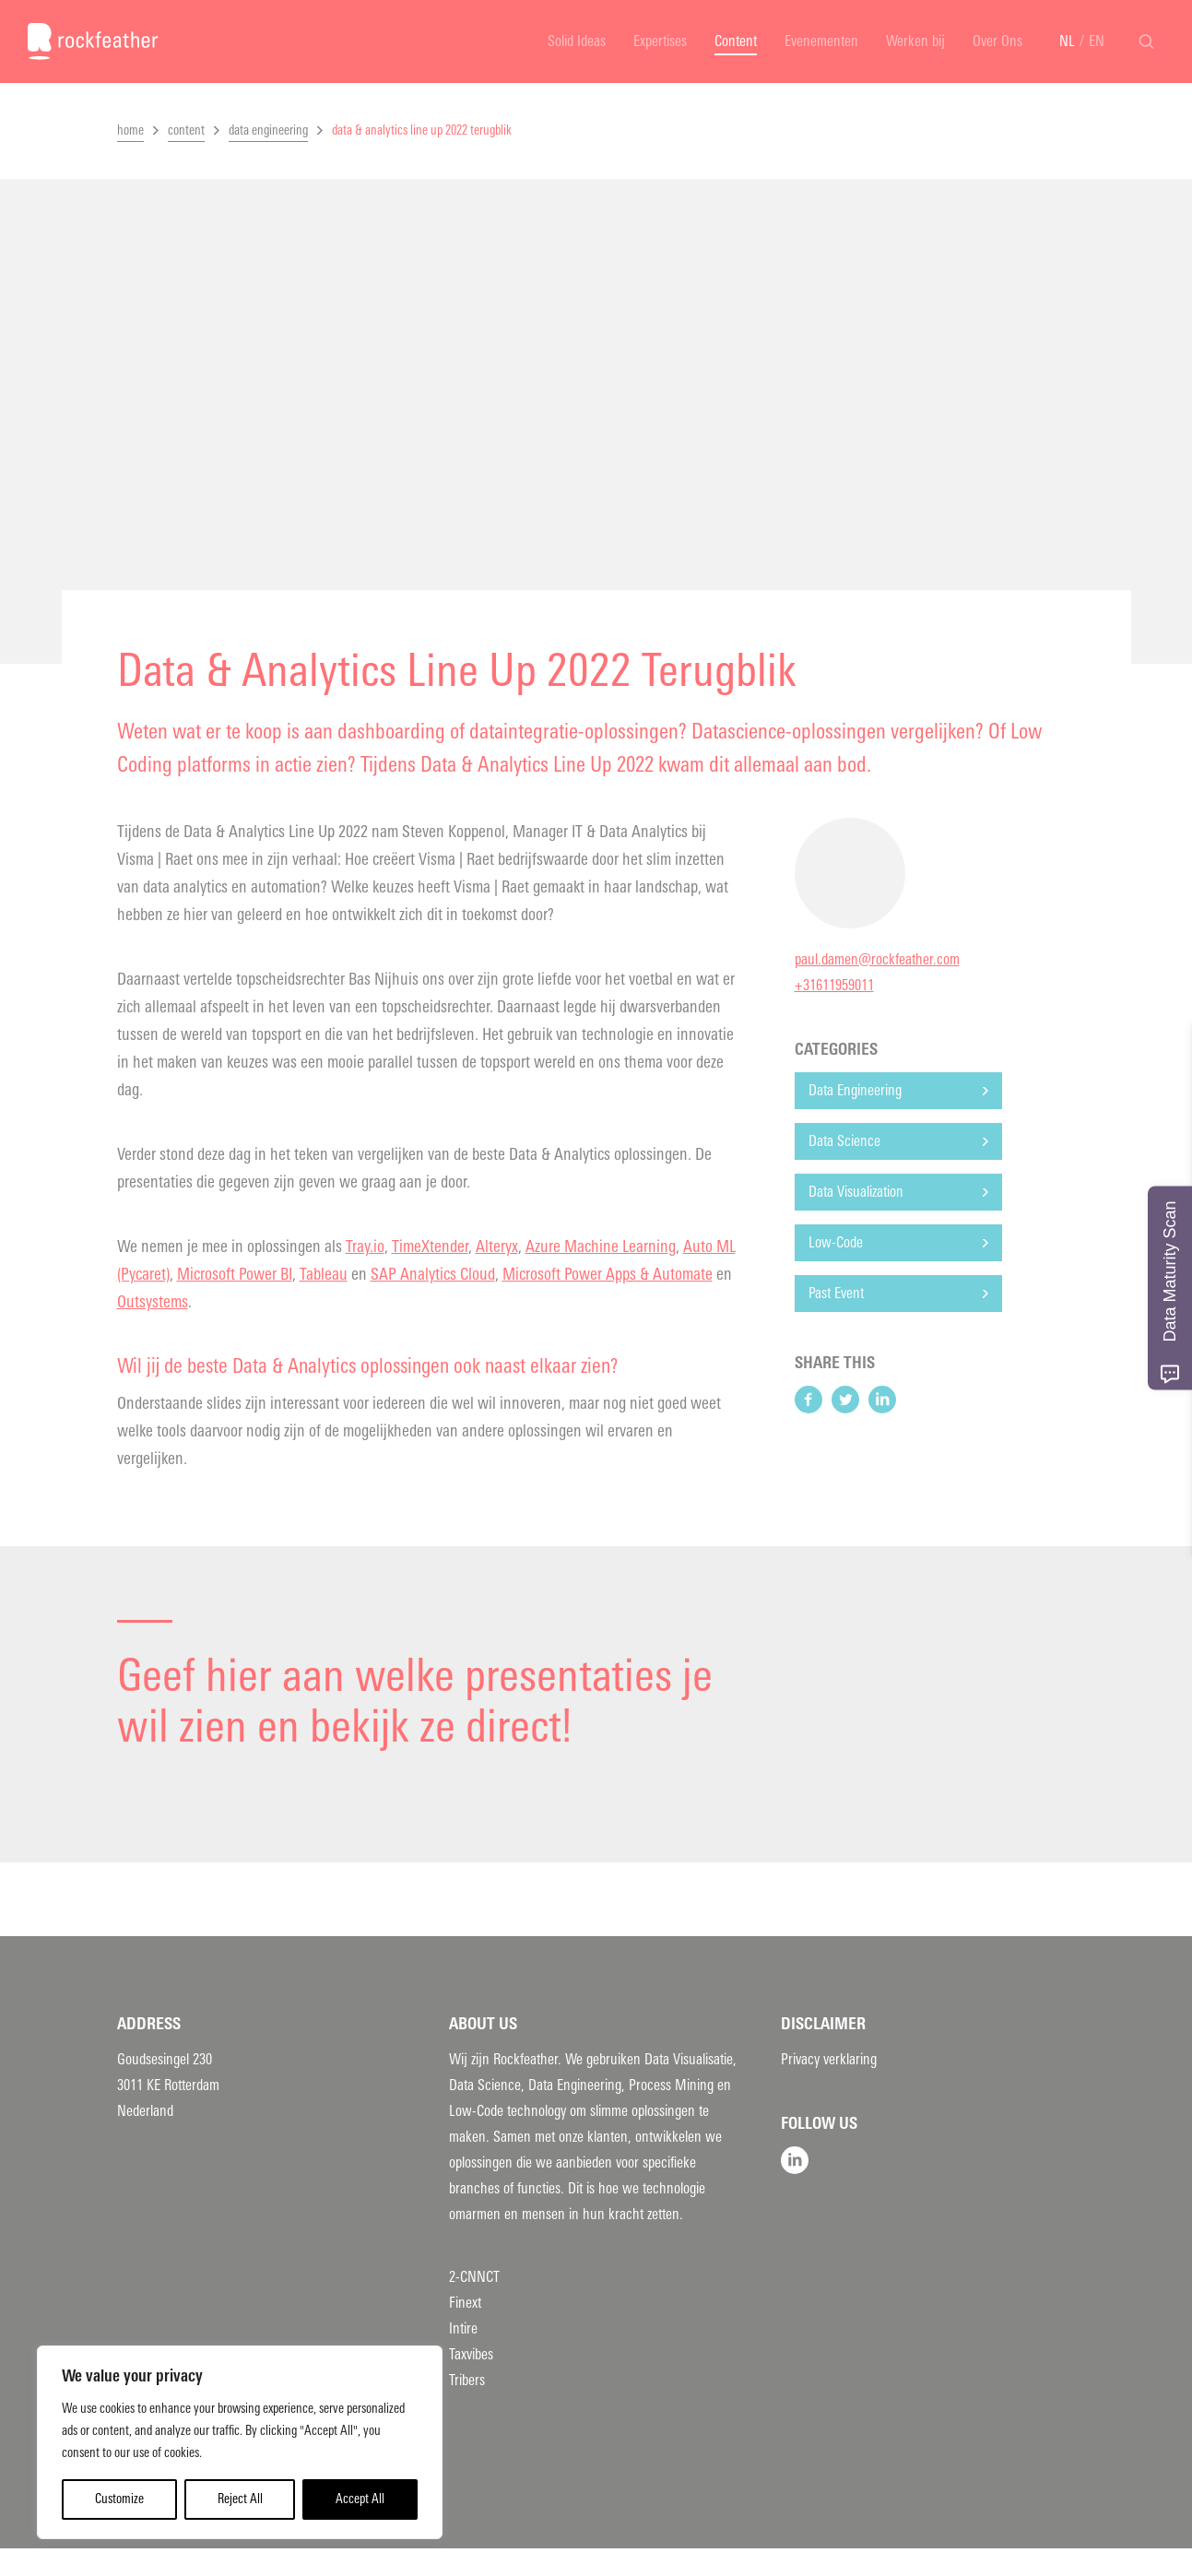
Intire (463, 2328)
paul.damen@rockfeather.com (877, 959)
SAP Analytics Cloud (433, 1274)
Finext (465, 2302)
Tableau (324, 1274)
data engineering (268, 130)
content (186, 130)
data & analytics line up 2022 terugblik (422, 130)
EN (1096, 41)
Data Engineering (855, 1090)
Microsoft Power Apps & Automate (607, 1274)
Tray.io (365, 1246)
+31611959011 (834, 985)
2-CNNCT (474, 2277)
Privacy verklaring (829, 2059)
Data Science (844, 1141)
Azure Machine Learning (600, 1246)
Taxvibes (471, 2354)
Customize (119, 2499)
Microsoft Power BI (234, 1274)
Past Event (836, 1293)
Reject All (240, 2499)
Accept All (360, 2499)
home (130, 130)
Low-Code (835, 1242)
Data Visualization (855, 1191)
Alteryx (497, 1246)
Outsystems (152, 1302)
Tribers (467, 2380)
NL (1067, 41)
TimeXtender (430, 1246)
